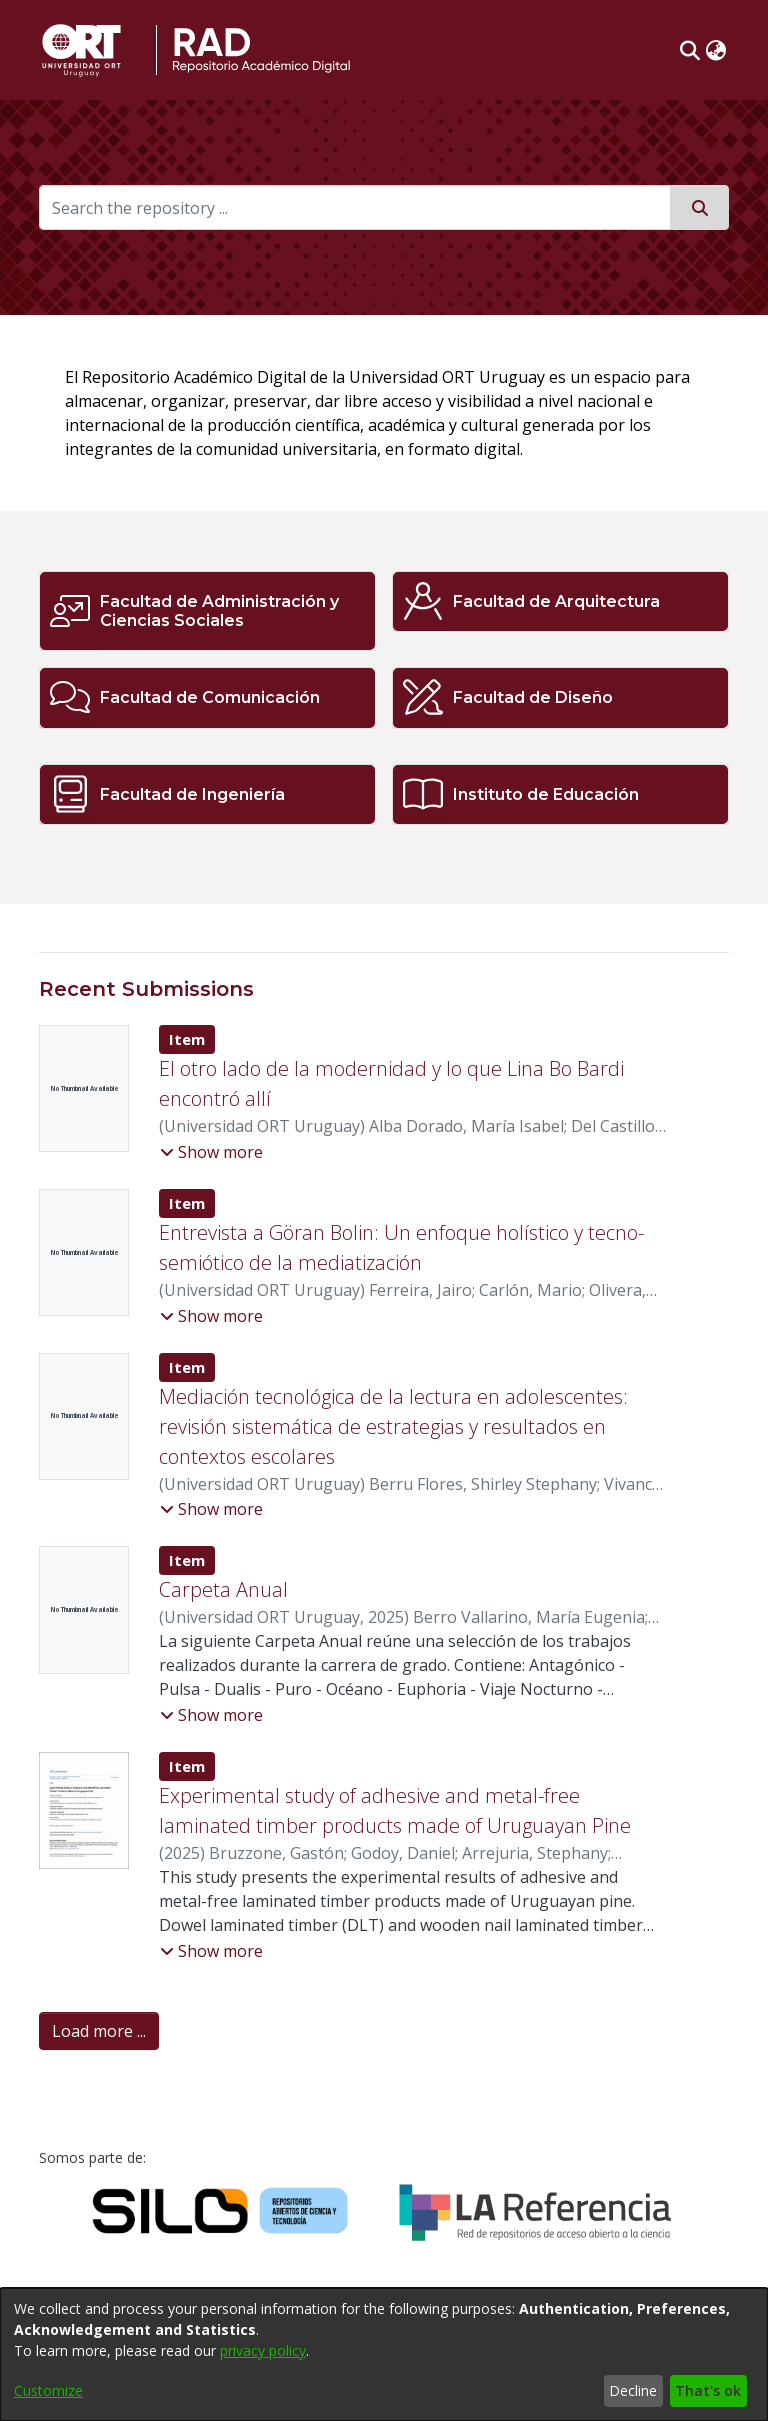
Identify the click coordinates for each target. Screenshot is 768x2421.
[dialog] (384, 2354)
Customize (48, 2390)
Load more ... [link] (99, 2031)
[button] (689, 50)
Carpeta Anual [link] (223, 1589)
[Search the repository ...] (355, 207)
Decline (633, 2390)
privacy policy (263, 2350)
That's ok (708, 2390)
